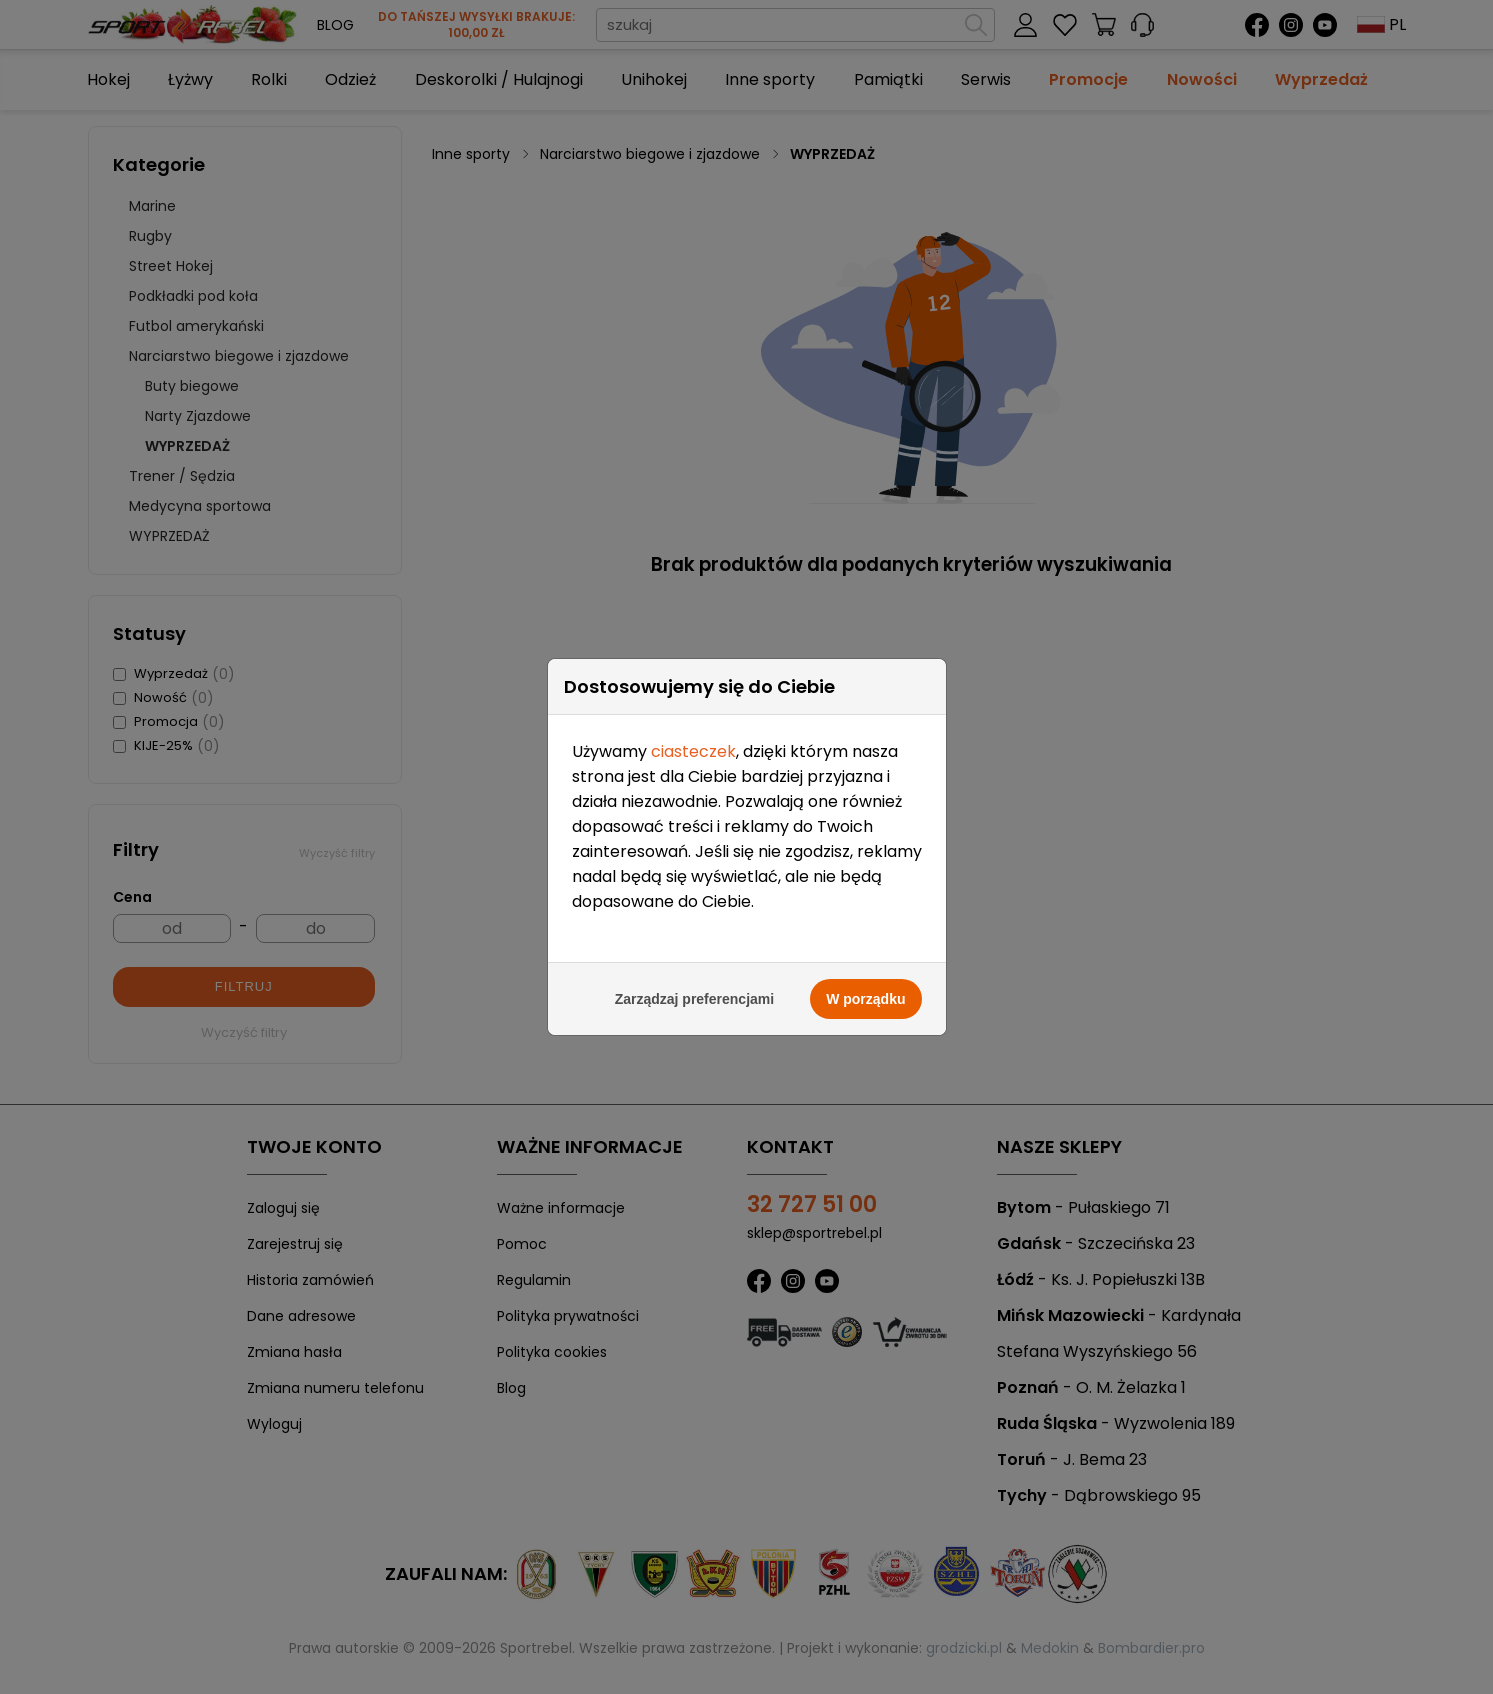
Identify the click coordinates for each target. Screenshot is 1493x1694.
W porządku (865, 975)
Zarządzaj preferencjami (695, 975)
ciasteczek (693, 727)
